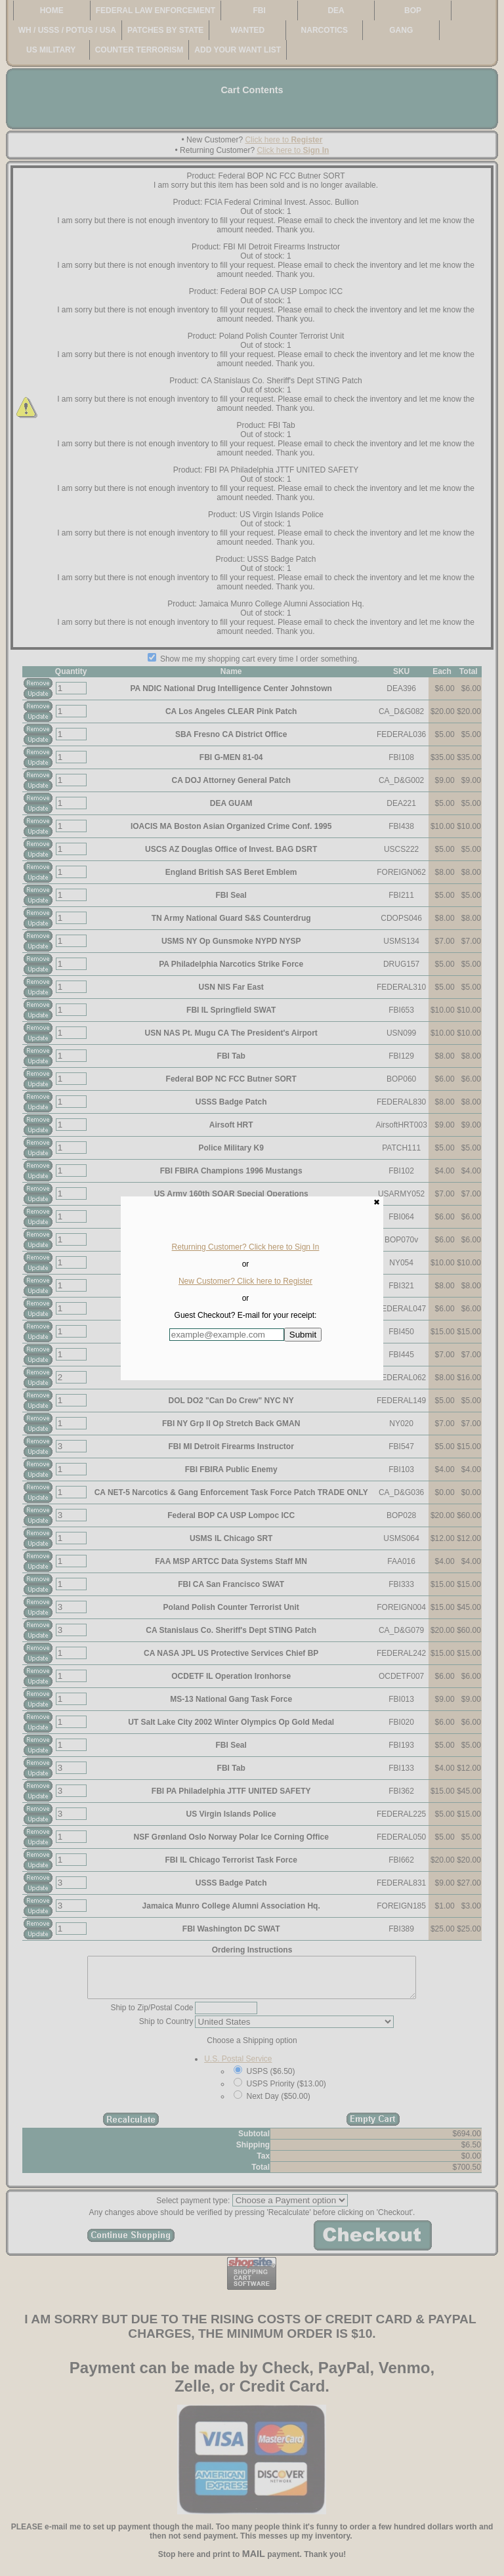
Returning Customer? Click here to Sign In (246, 1247)
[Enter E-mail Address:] (226, 1334)
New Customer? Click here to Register (245, 1281)
